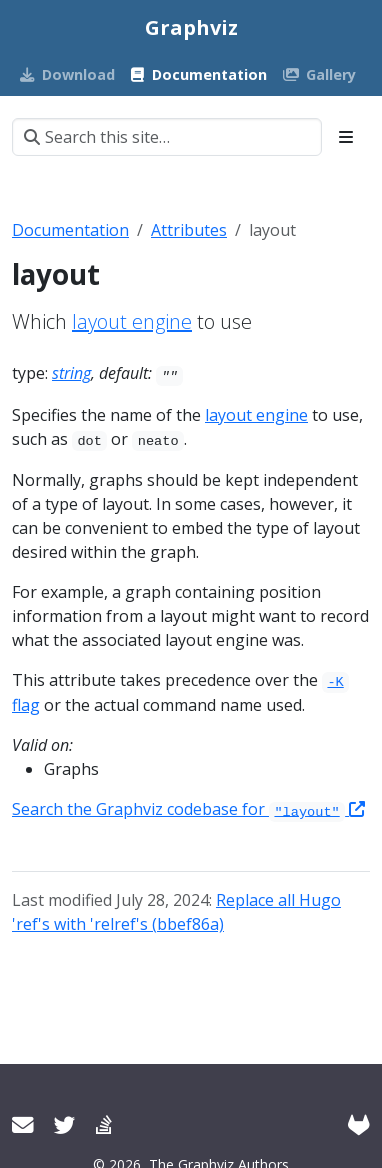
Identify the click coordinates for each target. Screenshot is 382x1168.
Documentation (70, 230)
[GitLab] (359, 1124)
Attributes (189, 230)
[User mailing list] (23, 1124)
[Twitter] (65, 1124)
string (71, 373)
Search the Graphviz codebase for (188, 809)
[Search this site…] (167, 137)
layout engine (132, 321)
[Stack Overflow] (104, 1124)
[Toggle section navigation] (346, 137)
